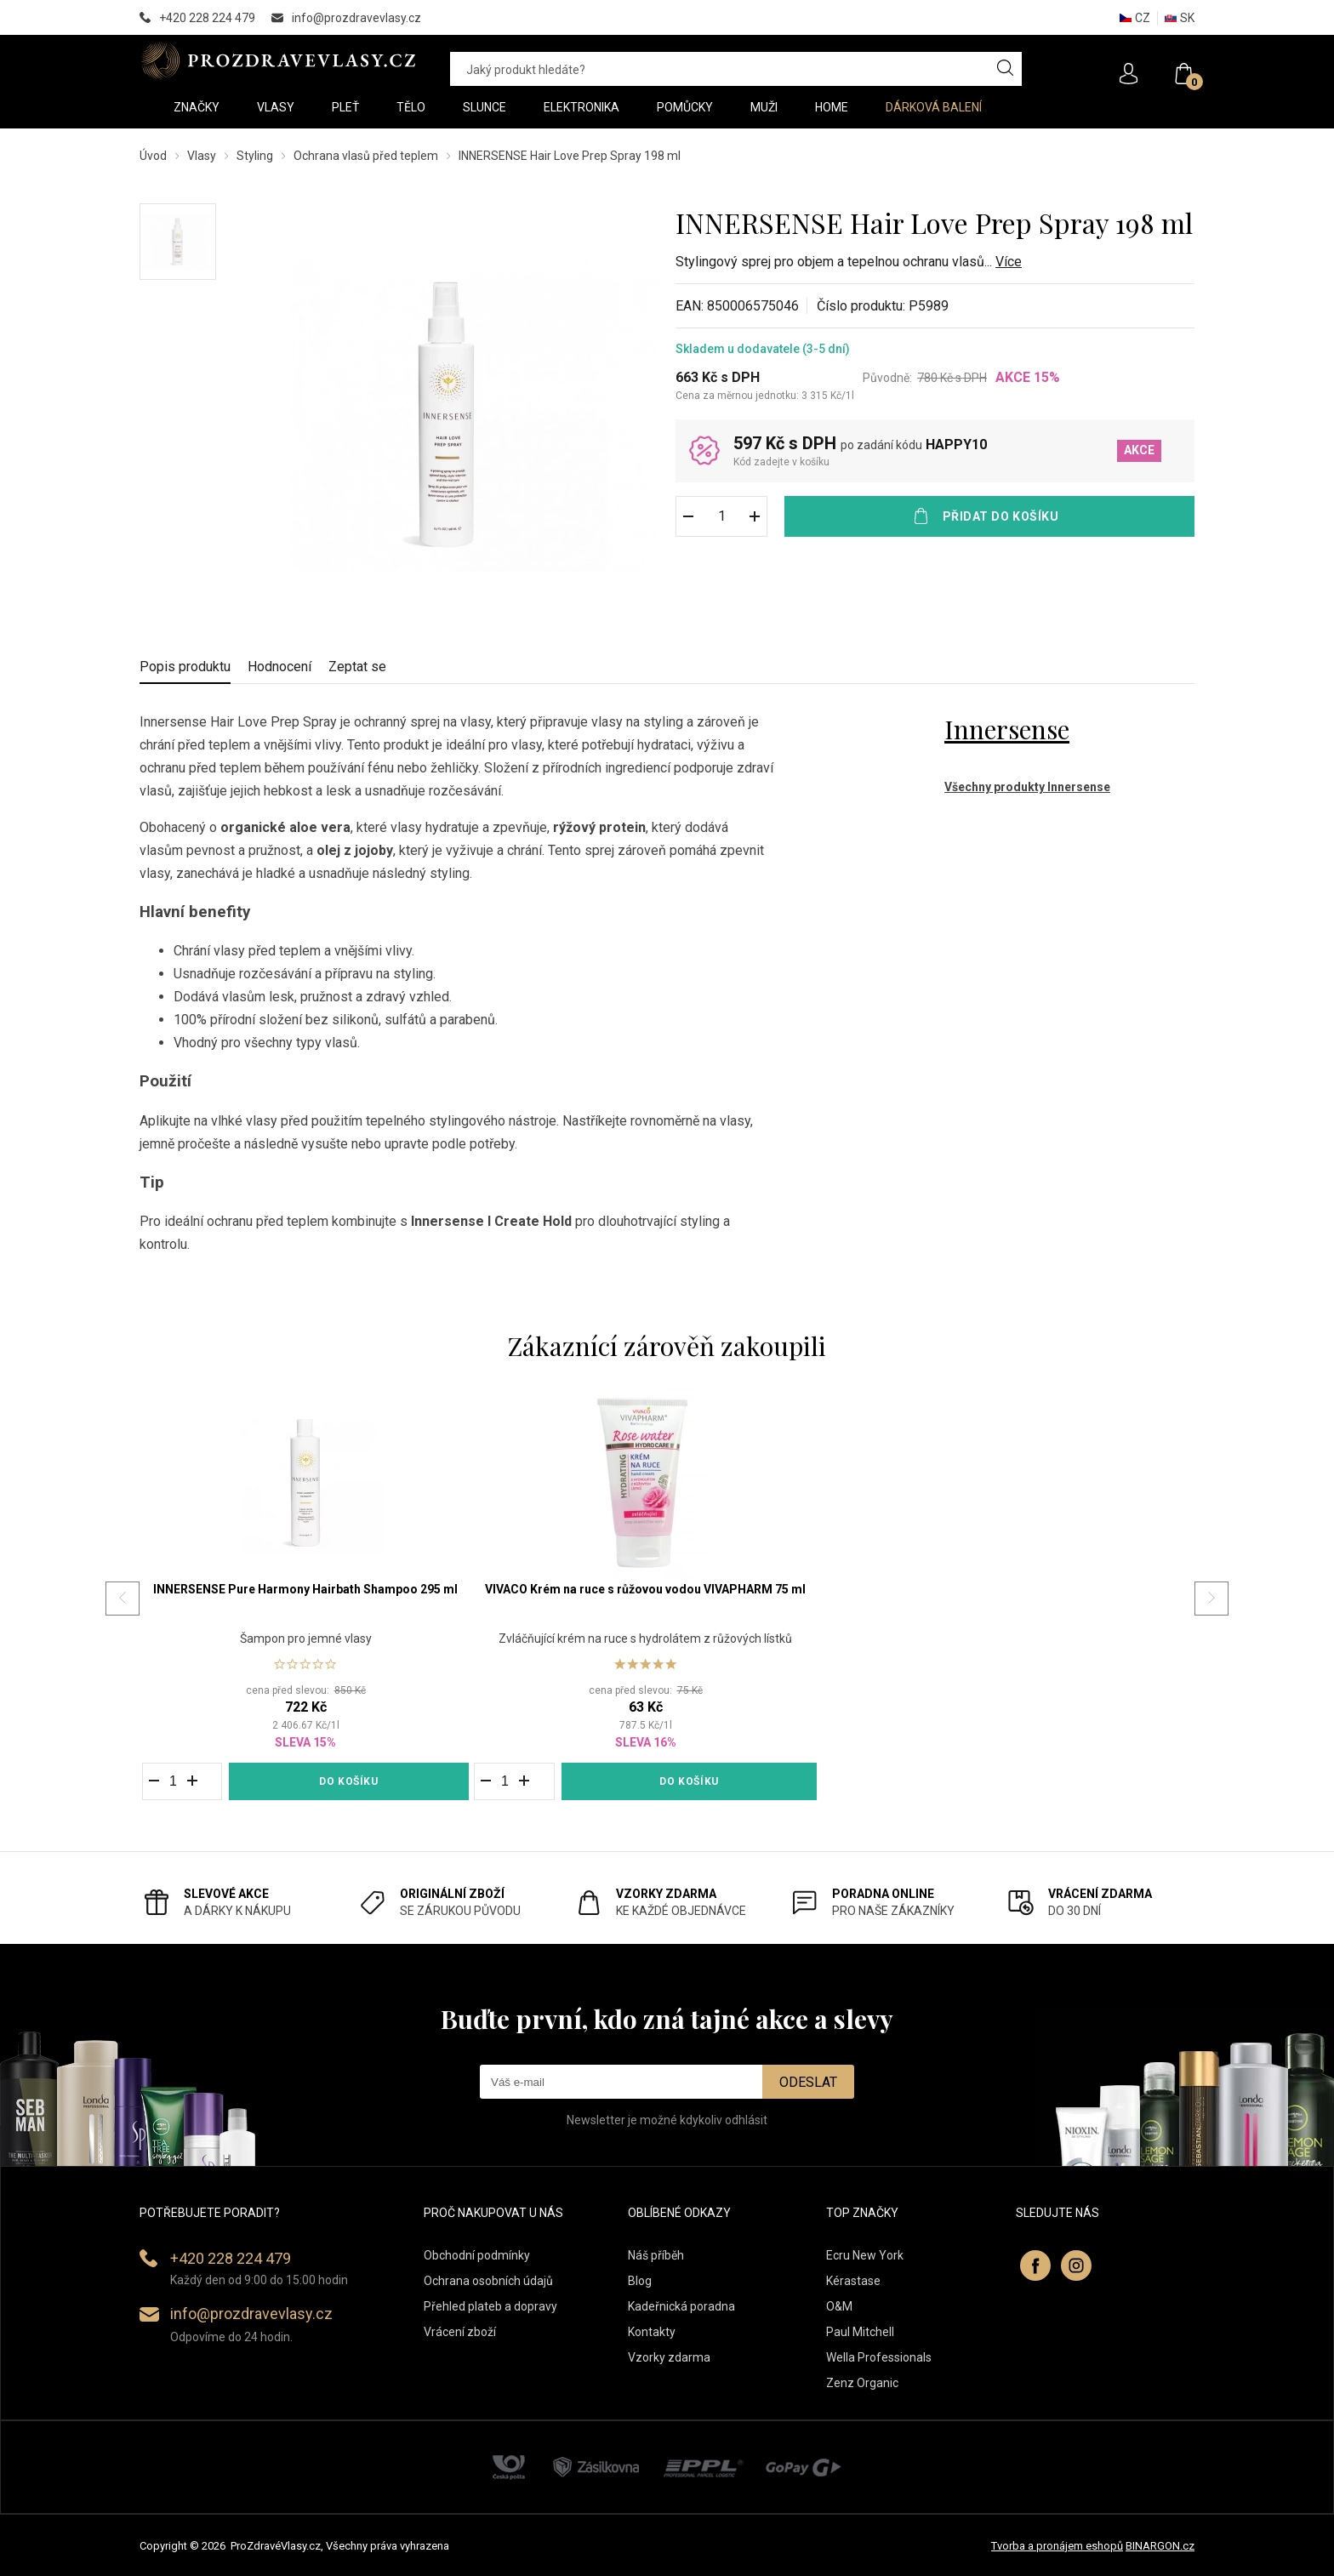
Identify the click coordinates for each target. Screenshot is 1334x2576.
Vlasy (201, 155)
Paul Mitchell (860, 2332)
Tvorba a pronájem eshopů (1057, 2545)
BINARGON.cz (1160, 2545)
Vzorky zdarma (669, 2357)
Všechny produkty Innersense (1027, 787)
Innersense (1006, 729)
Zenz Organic (862, 2383)
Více (1008, 262)
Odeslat (808, 2082)
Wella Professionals (879, 2357)
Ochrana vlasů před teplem (366, 155)
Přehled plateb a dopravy (490, 2306)
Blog (640, 2281)
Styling (255, 155)
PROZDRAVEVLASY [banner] (278, 60)
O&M (839, 2306)
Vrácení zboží (460, 2332)
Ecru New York (865, 2255)
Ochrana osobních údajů (488, 2281)
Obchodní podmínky (477, 2255)
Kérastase (853, 2281)
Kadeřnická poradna (681, 2306)
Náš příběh (656, 2255)
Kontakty (652, 2332)
